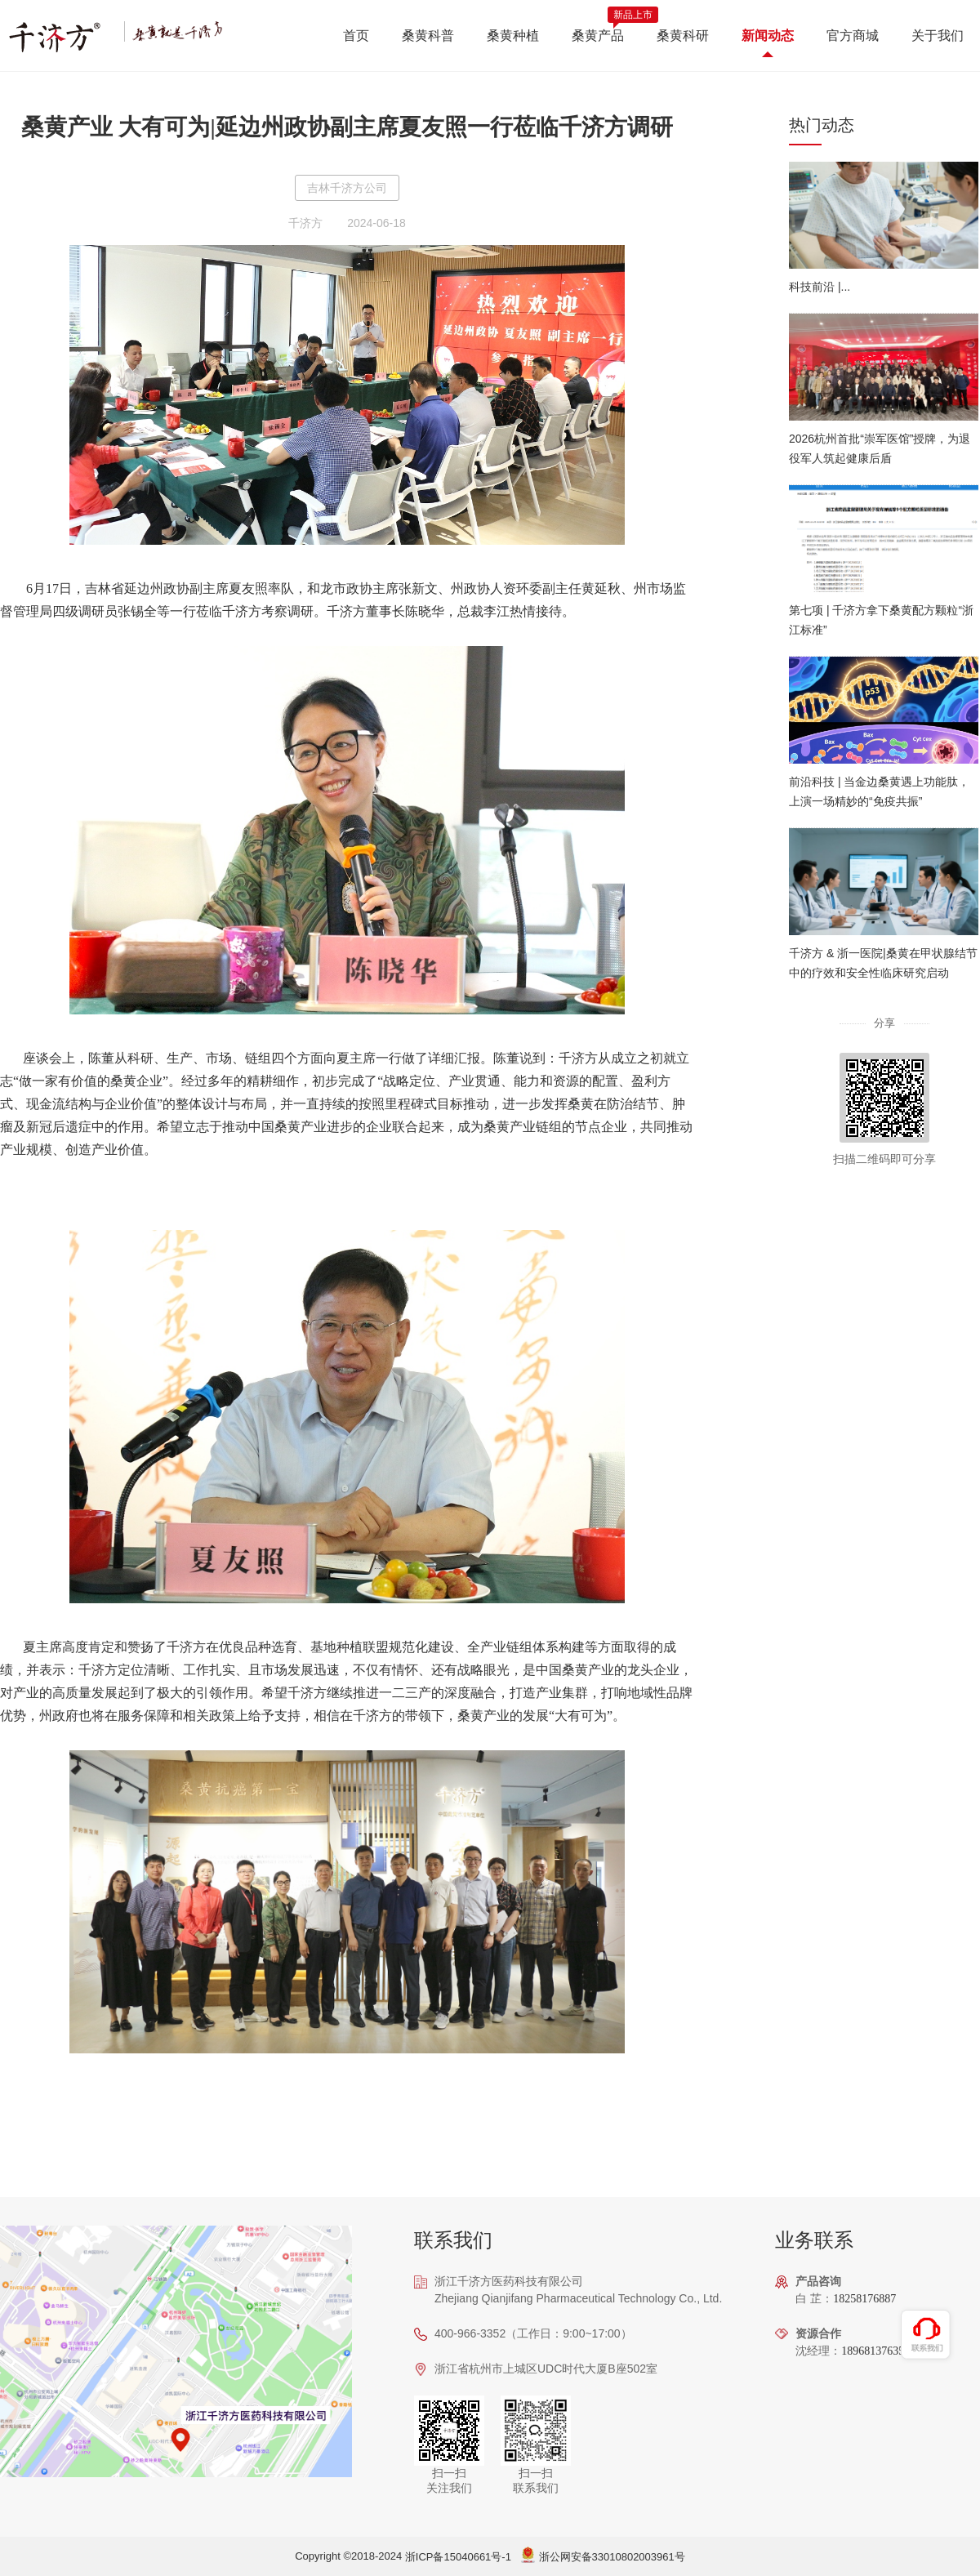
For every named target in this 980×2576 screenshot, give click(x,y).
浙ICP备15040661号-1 (458, 2557)
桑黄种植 (513, 35)
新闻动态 (768, 35)
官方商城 (852, 35)
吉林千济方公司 (347, 187)
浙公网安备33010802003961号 (612, 2557)
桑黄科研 (683, 35)
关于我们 (937, 35)
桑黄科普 (428, 35)
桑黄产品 (598, 35)
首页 (356, 35)
